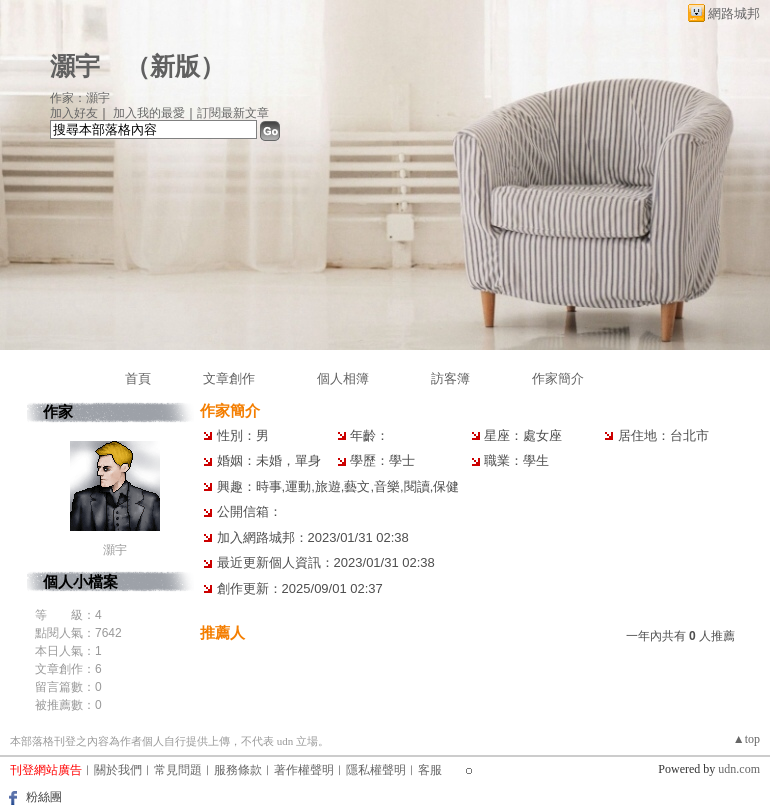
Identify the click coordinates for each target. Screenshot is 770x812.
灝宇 (75, 66)
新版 (175, 66)
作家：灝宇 (80, 98)
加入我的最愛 (149, 113)
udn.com (739, 769)
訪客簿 (450, 378)
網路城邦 (734, 13)
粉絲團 (44, 797)
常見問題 (178, 770)
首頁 (138, 378)
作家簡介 (558, 378)
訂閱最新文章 (233, 113)
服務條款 (238, 770)
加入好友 (74, 113)
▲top (746, 739)
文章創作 (229, 378)
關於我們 (118, 770)
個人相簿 (343, 378)
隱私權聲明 (376, 770)
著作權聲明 (304, 770)
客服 (430, 770)
